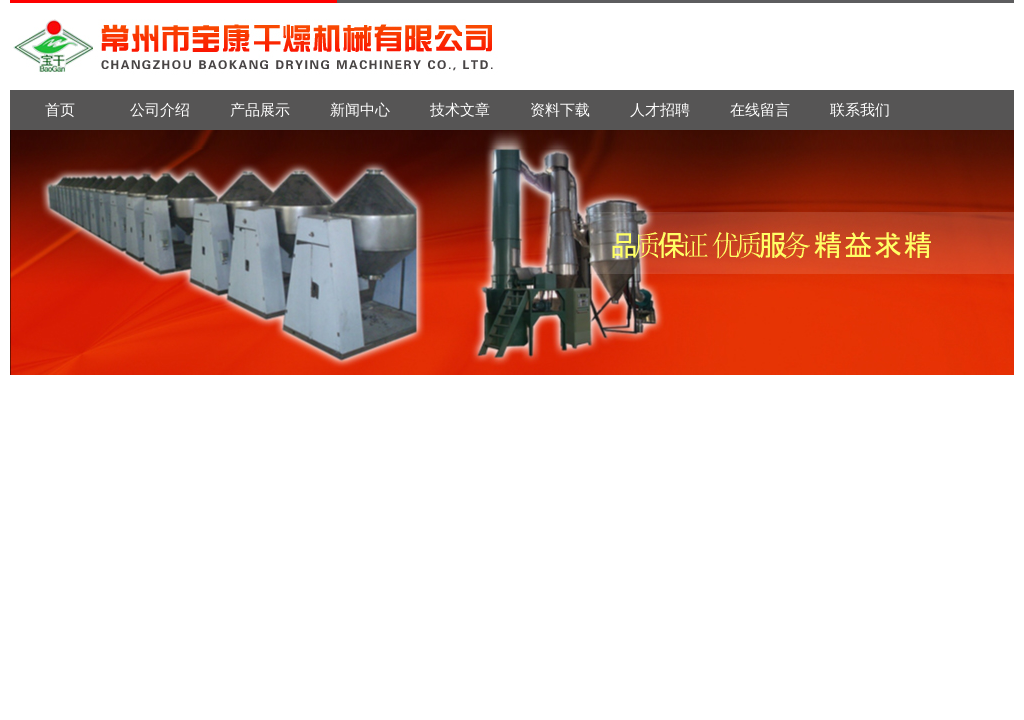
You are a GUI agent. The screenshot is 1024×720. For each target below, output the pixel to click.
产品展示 (260, 109)
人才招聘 (660, 109)
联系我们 (860, 109)
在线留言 (760, 109)
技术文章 (460, 109)
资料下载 (560, 109)
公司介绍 (160, 109)
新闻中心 (360, 109)
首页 (60, 109)
